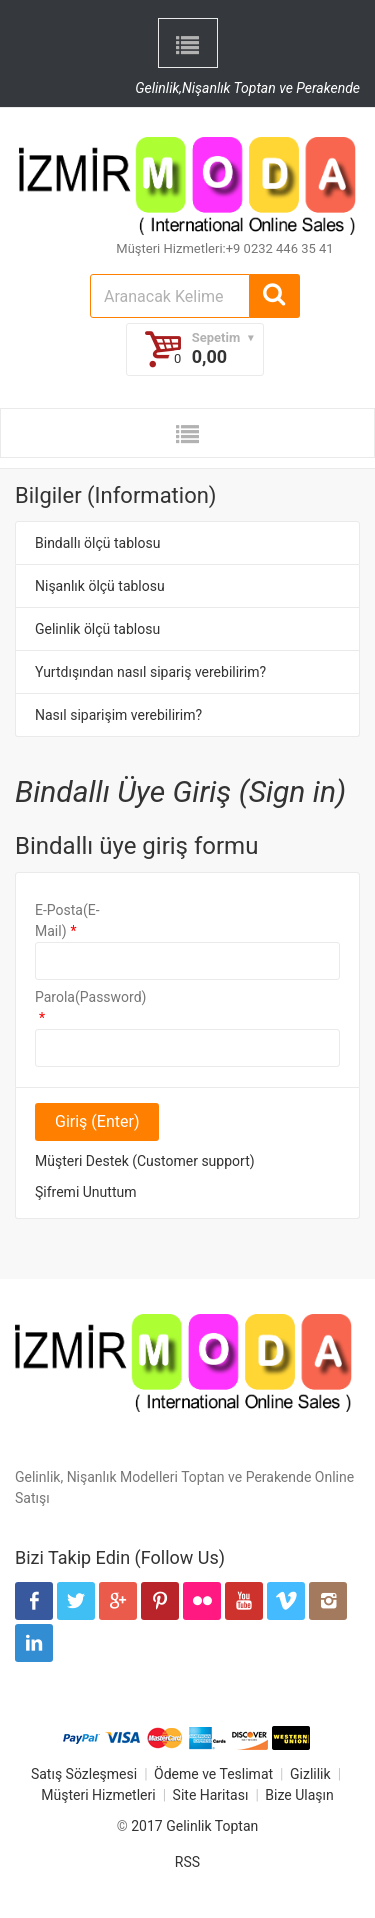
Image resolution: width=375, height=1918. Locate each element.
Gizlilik (310, 1774)
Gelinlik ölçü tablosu (97, 629)
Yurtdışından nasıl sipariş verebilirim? (150, 672)
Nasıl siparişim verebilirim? (118, 715)
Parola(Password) (79, 997)
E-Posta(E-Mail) (67, 920)
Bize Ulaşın (299, 1795)
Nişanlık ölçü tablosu (100, 586)
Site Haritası (211, 1795)
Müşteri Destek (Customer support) (145, 1161)
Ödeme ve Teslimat (213, 1774)
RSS (187, 1862)
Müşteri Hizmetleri (98, 1795)
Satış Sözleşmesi (84, 1774)
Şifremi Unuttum (85, 1192)
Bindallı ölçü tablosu (97, 543)
